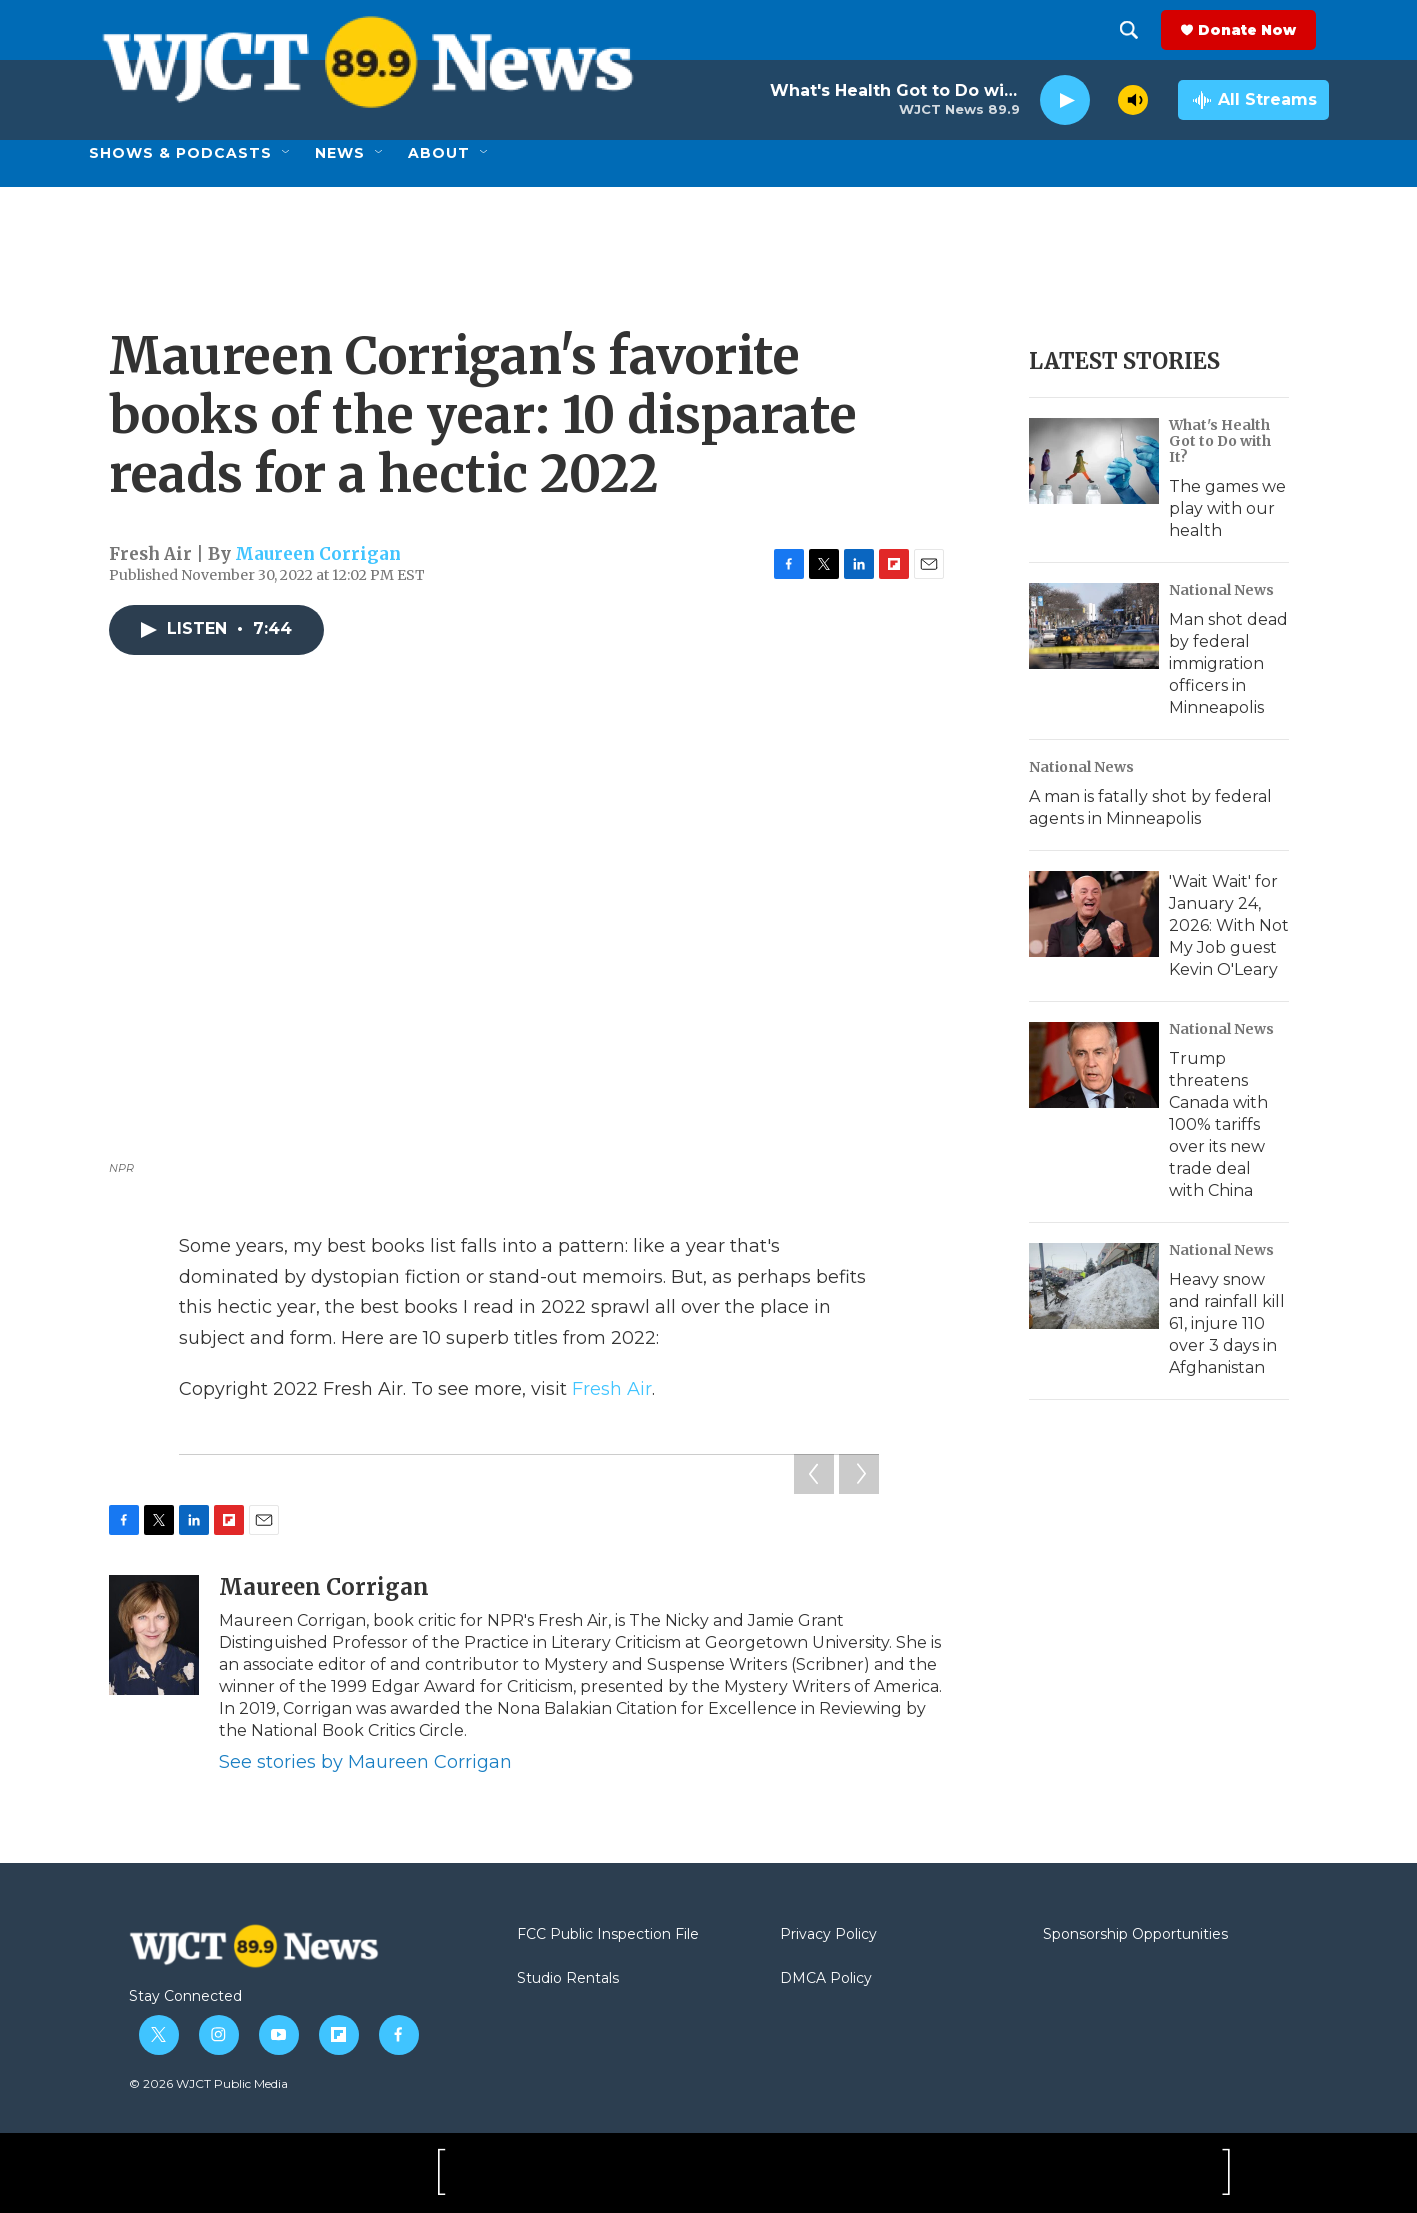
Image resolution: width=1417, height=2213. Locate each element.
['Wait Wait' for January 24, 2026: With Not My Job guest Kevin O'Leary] (1094, 914)
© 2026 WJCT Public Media (208, 2083)
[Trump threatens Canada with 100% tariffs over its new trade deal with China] (1094, 1065)
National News (1221, 590)
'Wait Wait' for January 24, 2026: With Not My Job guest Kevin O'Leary (1229, 925)
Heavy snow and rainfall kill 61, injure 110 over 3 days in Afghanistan (1227, 1323)
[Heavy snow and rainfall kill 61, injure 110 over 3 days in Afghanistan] (1094, 1286)
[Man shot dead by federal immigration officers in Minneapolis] (1094, 626)
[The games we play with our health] (1094, 461)
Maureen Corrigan (318, 554)
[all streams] (1253, 100)
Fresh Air (612, 1389)
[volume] (1133, 100)
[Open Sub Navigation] (287, 153)
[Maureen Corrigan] (154, 1635)
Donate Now (1260, 30)
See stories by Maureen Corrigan (365, 1762)
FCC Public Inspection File (608, 1935)
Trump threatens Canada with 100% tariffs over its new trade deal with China (1218, 1124)
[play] (1065, 100)
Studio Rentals (568, 1979)
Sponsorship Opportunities (1135, 1935)
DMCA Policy (826, 1979)
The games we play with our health (1227, 508)
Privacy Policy (828, 1935)
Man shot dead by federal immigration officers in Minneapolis (1228, 663)
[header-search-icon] (1142, 30)
